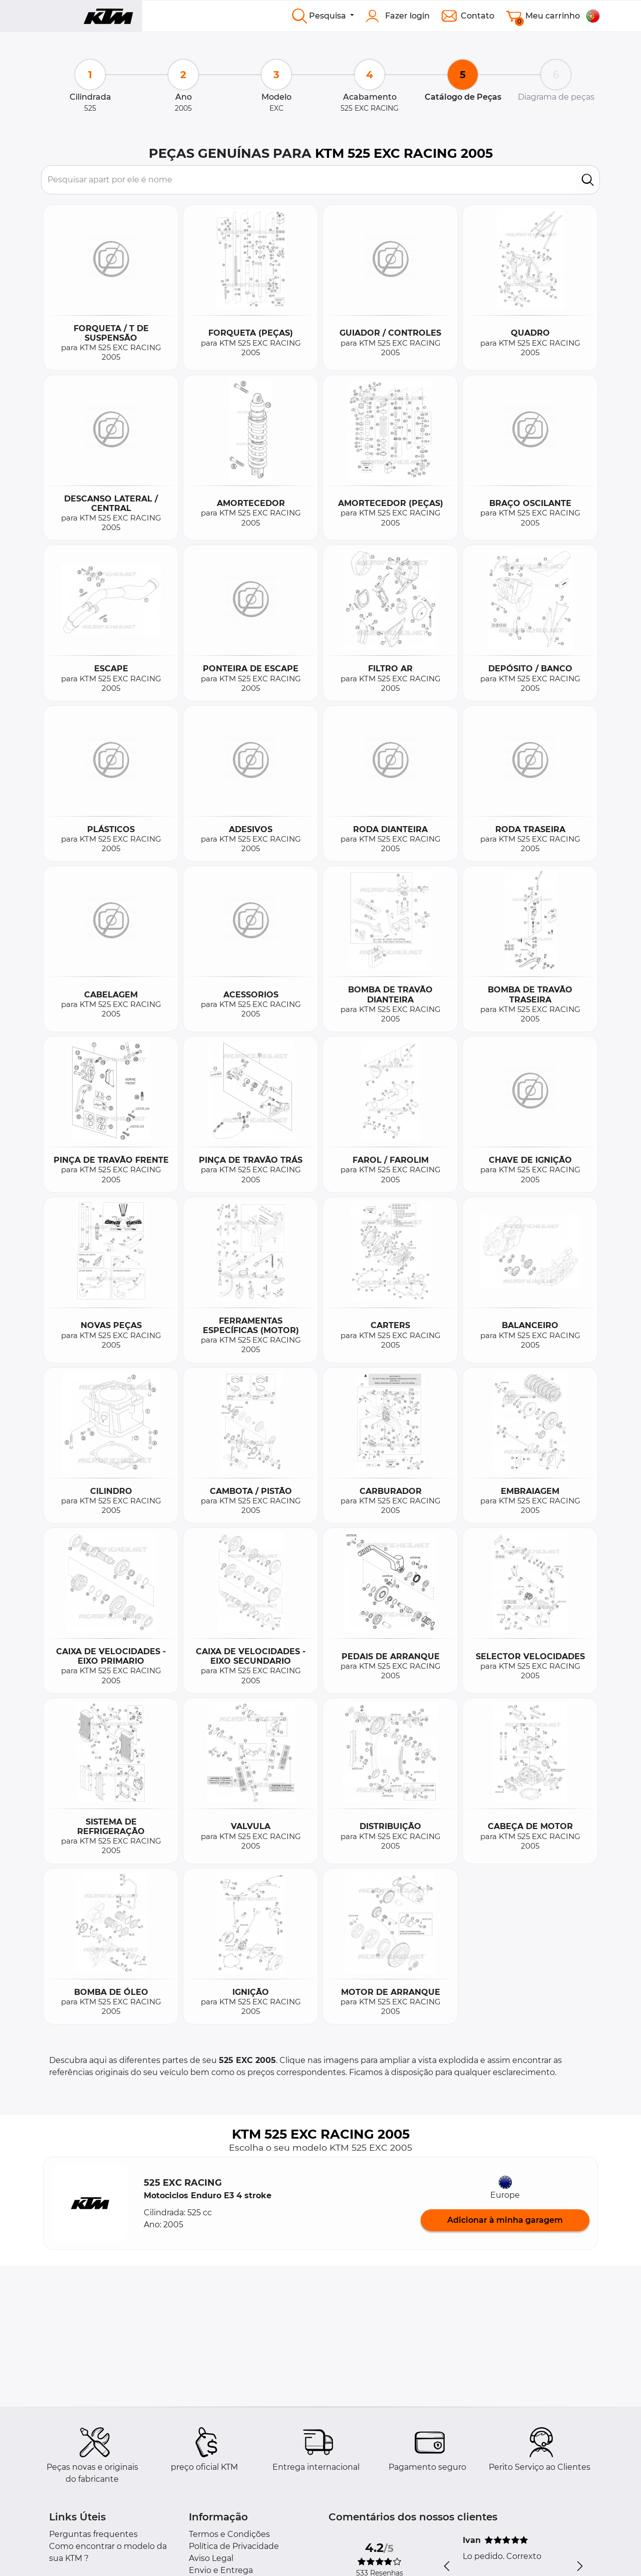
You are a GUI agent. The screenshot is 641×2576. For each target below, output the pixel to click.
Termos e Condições (229, 2534)
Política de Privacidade (234, 2546)
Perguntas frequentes (93, 2534)
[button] (90, 2203)
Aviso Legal (211, 2558)
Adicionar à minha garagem (505, 2220)
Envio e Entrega (221, 2570)
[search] (587, 179)
